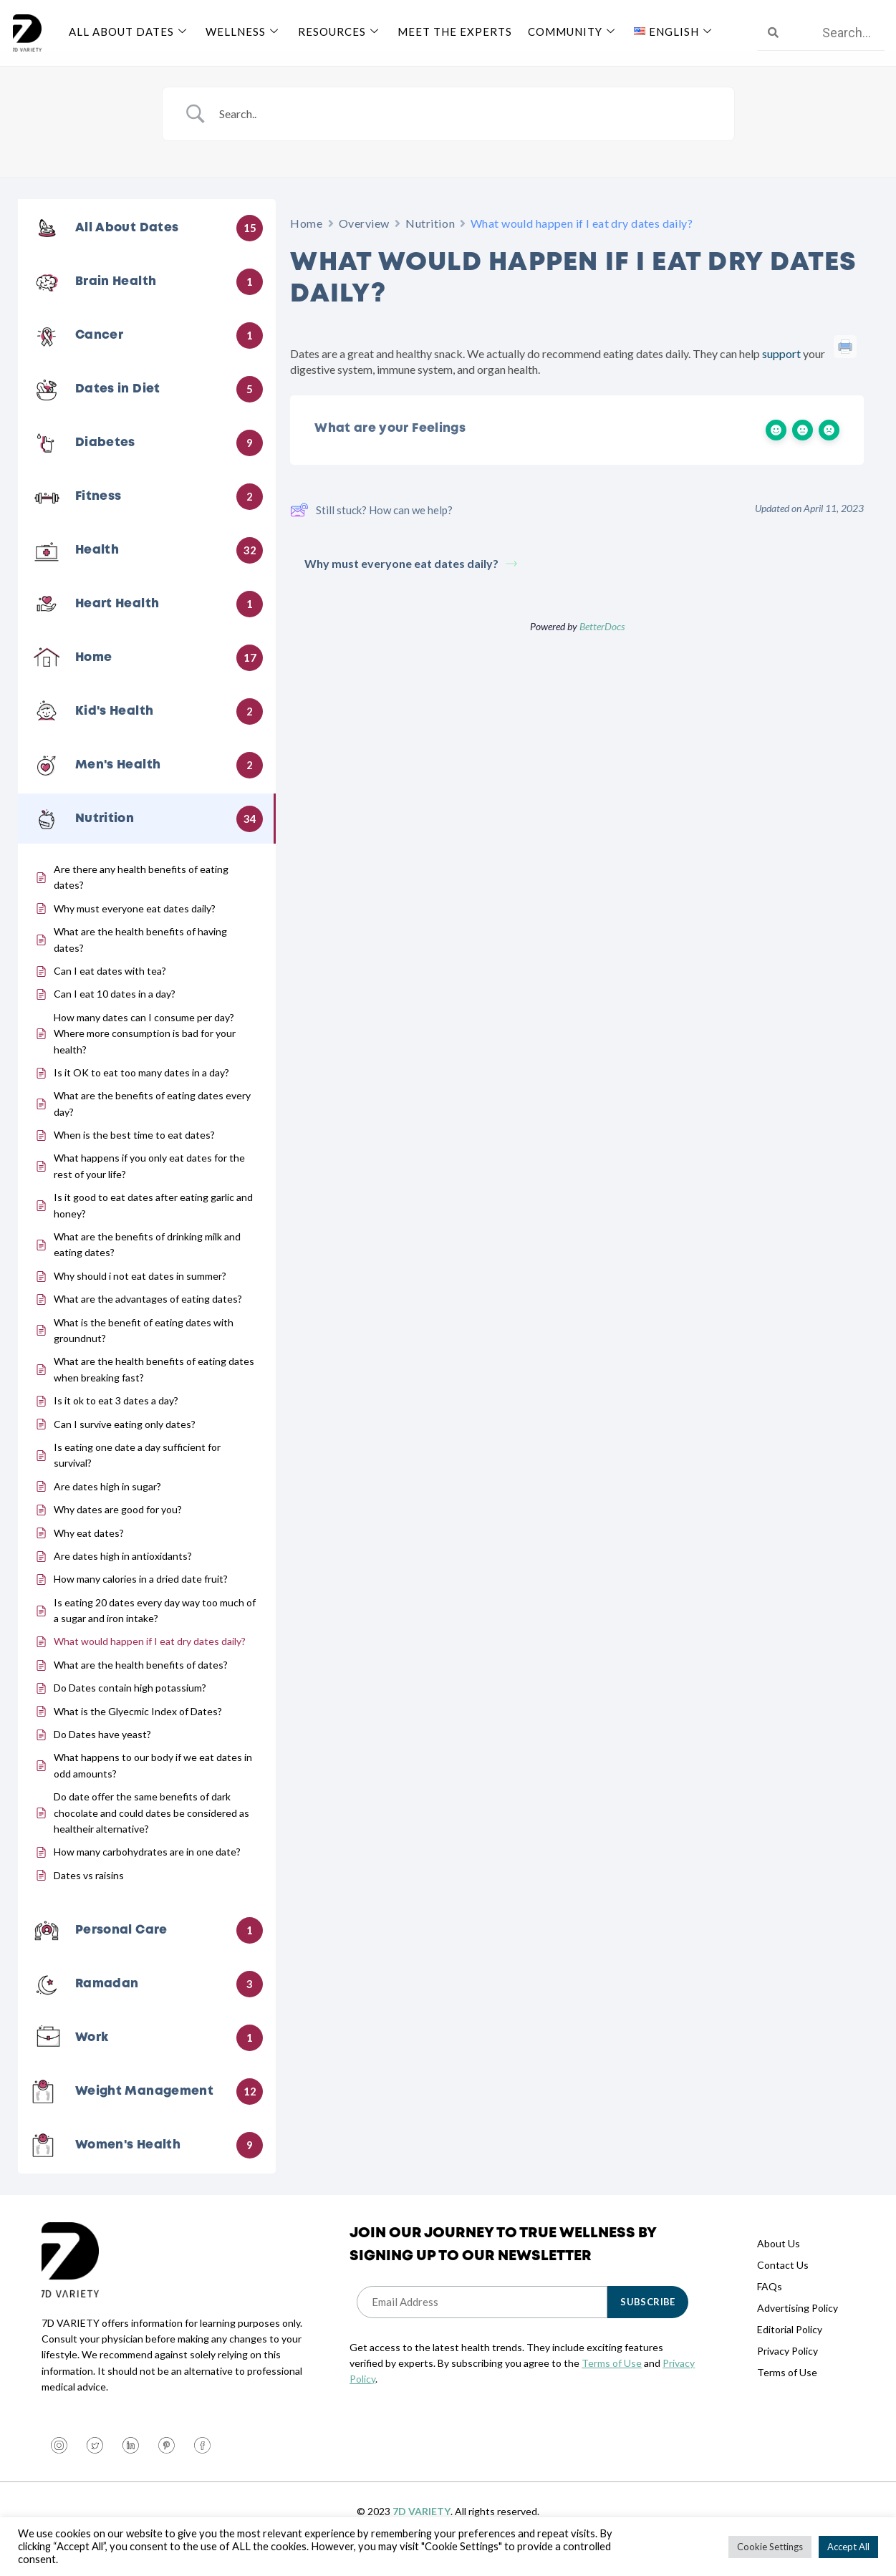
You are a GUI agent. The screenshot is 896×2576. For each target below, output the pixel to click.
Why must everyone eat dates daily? (410, 580)
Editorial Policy (789, 2346)
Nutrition (430, 240)
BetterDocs (602, 643)
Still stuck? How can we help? (371, 527)
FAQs (769, 2303)
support (781, 370)
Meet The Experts (451, 30)
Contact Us (783, 2281)
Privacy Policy (787, 2367)
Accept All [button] (848, 2546)
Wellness (242, 30)
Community (568, 30)
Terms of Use (612, 2380)
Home (306, 240)
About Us (778, 2260)
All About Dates (129, 30)
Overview (364, 240)
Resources (337, 30)
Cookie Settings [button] (770, 2546)
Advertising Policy (797, 2324)
